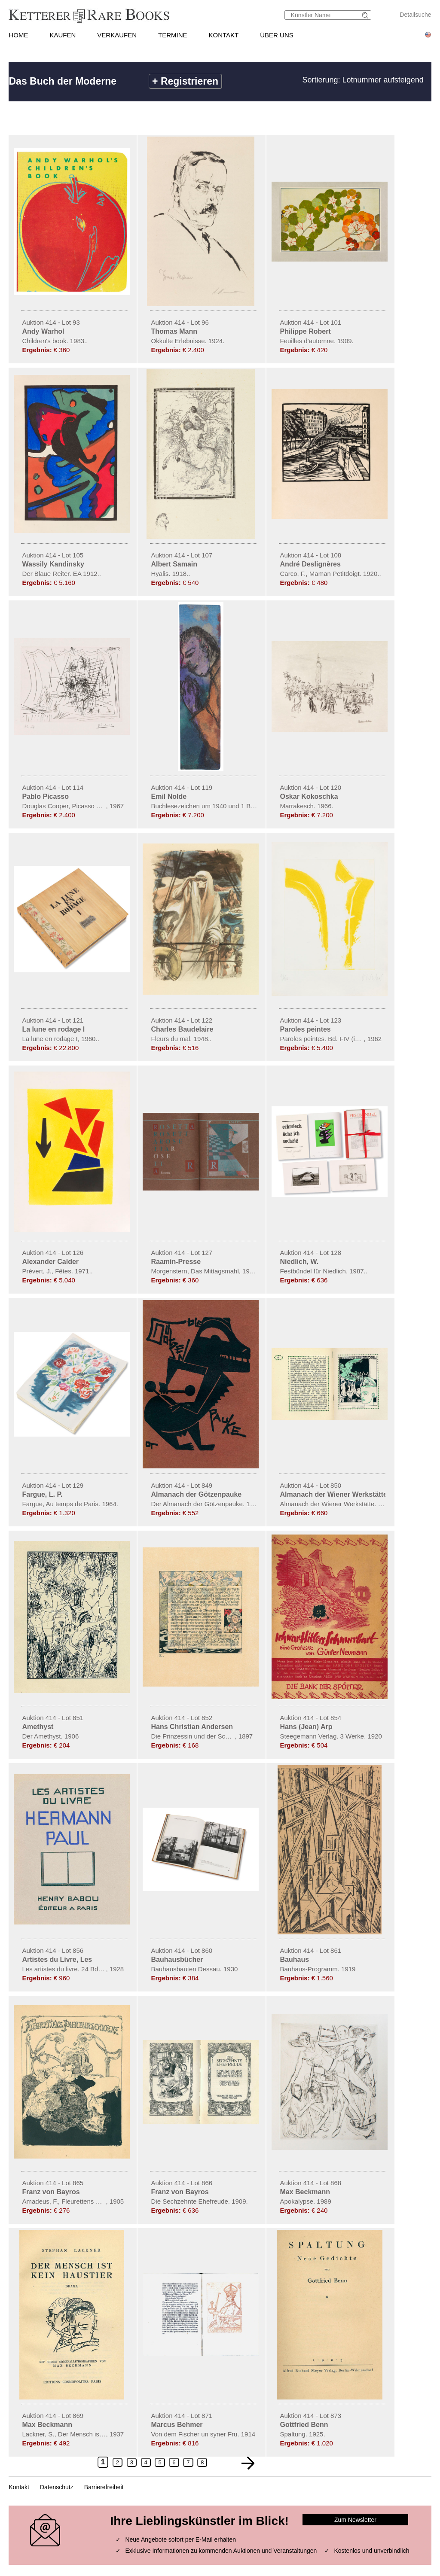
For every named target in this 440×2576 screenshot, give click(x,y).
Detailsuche (415, 14)
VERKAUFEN (117, 35)
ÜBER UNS (276, 35)
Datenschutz (56, 2487)
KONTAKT (224, 35)
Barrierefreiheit (104, 2487)
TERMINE (172, 35)
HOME (18, 35)
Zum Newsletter (355, 2519)
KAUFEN (62, 35)
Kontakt (19, 2487)
